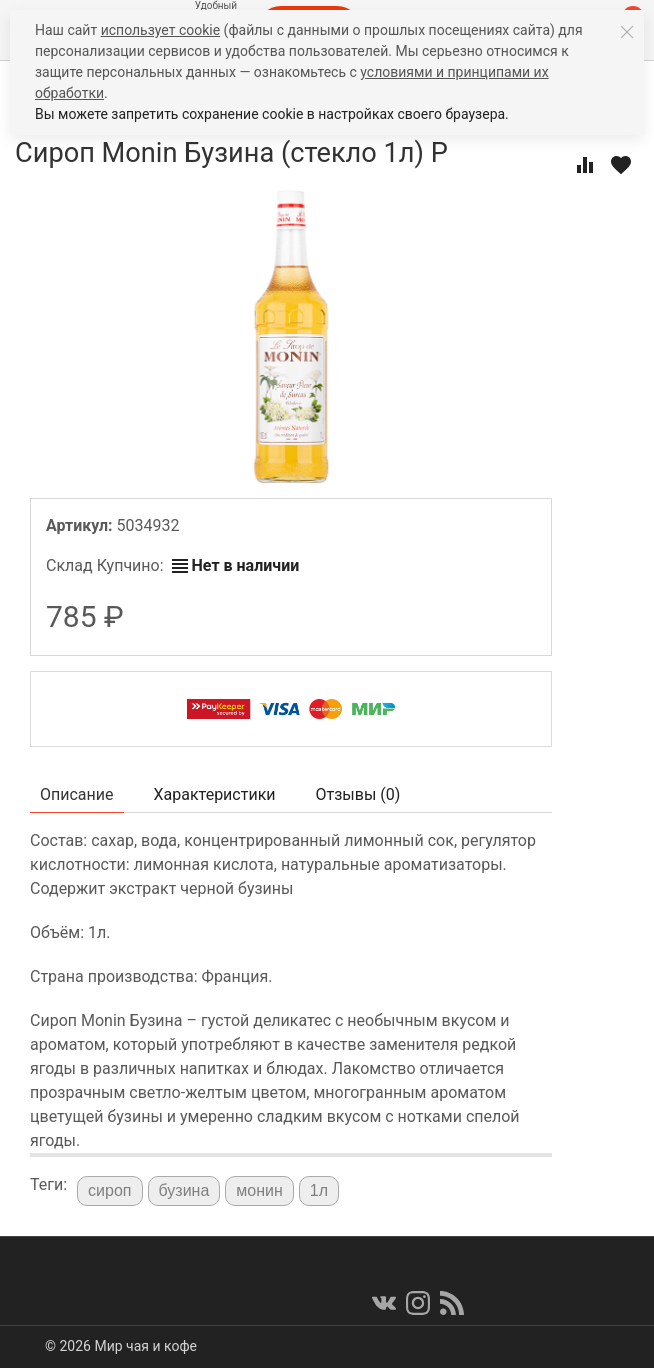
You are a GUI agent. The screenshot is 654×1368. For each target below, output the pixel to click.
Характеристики (215, 794)
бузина (184, 1190)
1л (319, 1190)
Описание (77, 794)
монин (259, 1190)
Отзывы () (358, 794)
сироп (109, 1190)
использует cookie (160, 30)
